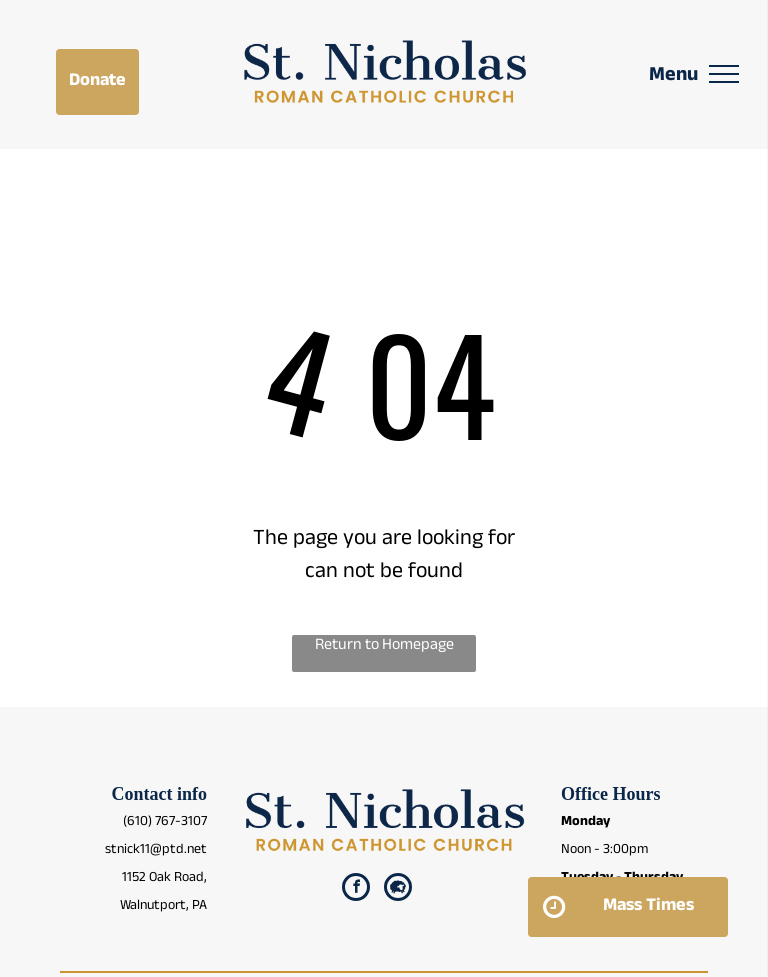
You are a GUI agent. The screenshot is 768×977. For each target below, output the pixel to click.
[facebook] (356, 889)
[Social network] (398, 889)
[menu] (724, 74)
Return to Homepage (384, 647)
